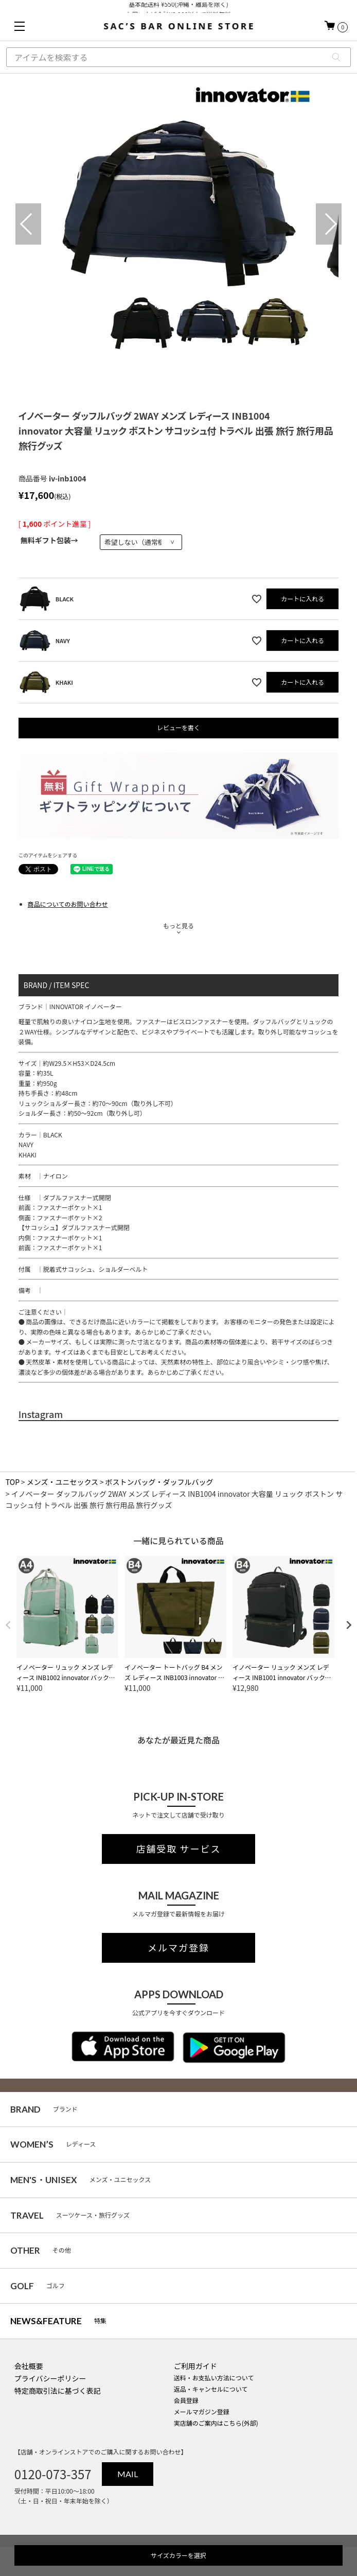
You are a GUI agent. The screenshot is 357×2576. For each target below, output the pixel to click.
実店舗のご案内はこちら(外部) (216, 2422)
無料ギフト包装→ (49, 540)
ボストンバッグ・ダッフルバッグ (159, 1482)
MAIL (127, 2474)
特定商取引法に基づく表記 (57, 2390)
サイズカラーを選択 (178, 2555)
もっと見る (178, 925)
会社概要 (28, 2366)
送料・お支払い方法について (214, 2377)
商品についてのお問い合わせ (68, 904)
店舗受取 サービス (178, 1849)
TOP (13, 1482)
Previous (28, 224)
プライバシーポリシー (50, 2378)
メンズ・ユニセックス (62, 1482)
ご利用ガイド (195, 2366)
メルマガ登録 (178, 1947)
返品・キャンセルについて (211, 2388)
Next (329, 224)
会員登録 (186, 2400)
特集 (58, 2320)
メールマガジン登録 (201, 2411)
